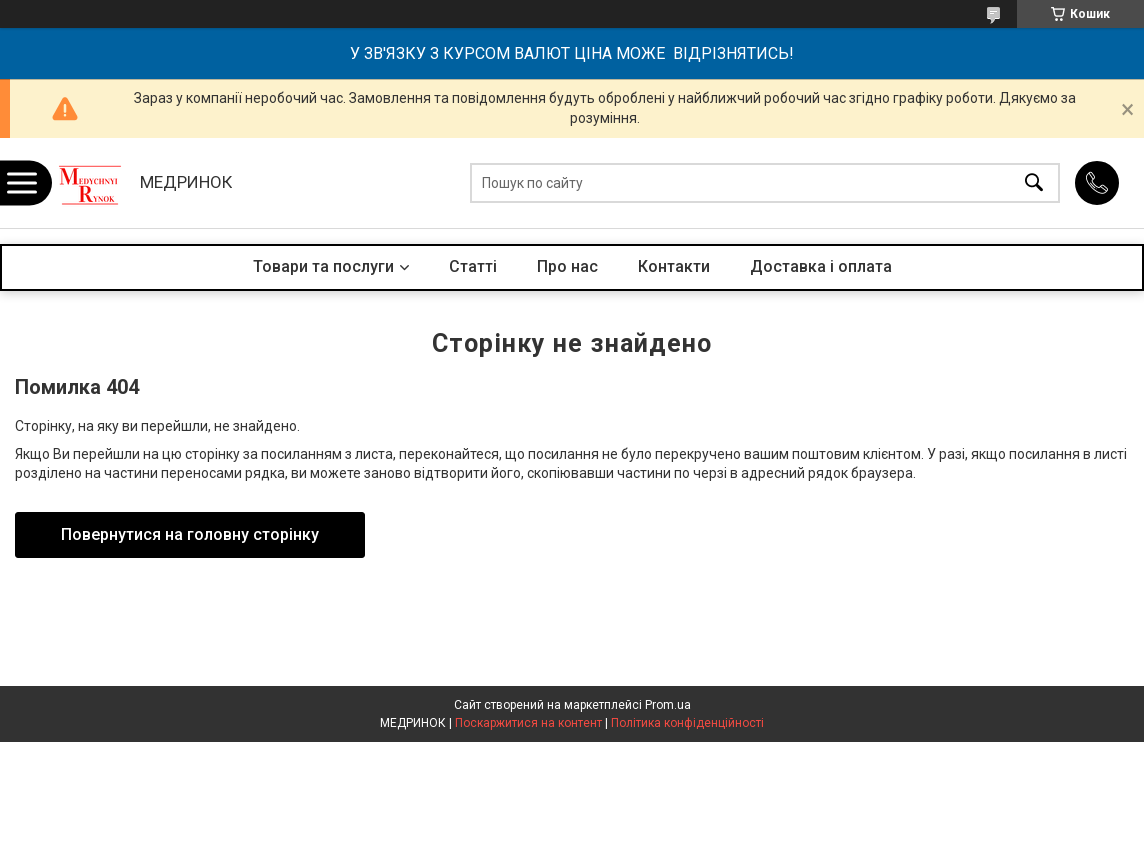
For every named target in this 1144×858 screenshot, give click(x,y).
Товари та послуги (323, 266)
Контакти (674, 266)
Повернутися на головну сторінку (190, 534)
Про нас (567, 266)
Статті (473, 266)
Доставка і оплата (821, 266)
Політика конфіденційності (687, 723)
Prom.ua (668, 705)
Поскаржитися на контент (528, 723)
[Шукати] (1034, 183)
